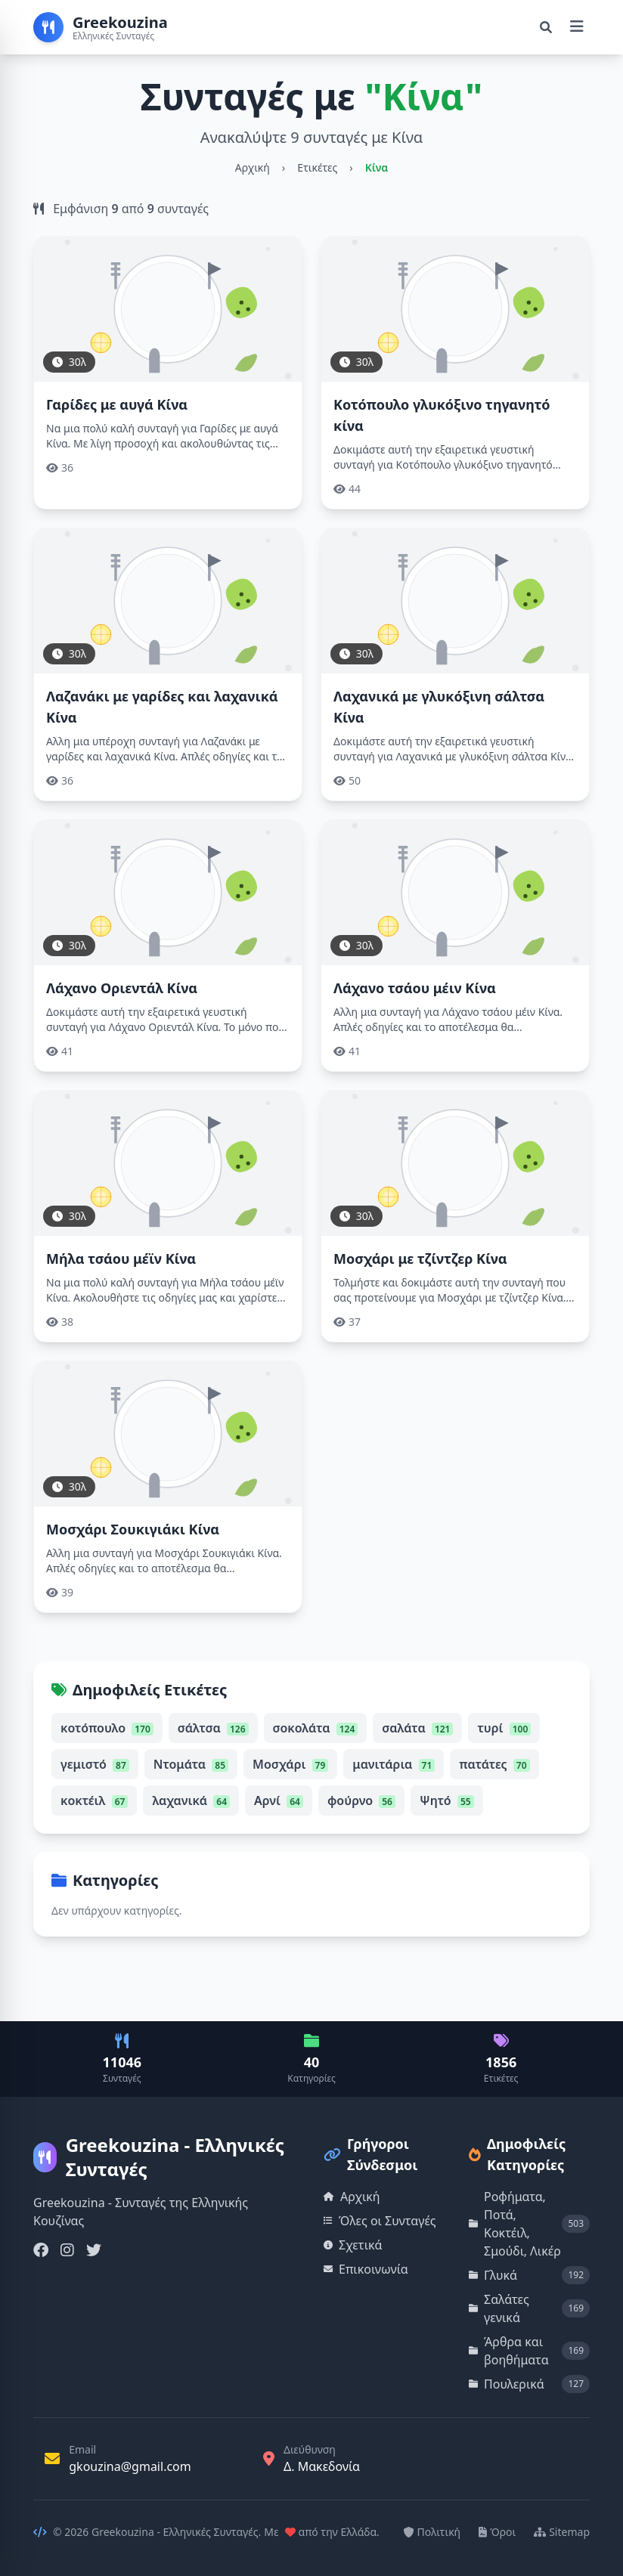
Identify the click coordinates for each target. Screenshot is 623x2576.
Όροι (497, 2532)
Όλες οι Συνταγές (380, 2220)
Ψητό (447, 1800)
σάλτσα (213, 1728)
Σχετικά (353, 2245)
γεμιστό (94, 1764)
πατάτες (494, 1764)
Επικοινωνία (366, 2269)
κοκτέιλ (94, 1800)
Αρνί (278, 1800)
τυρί (504, 1728)
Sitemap (562, 2532)
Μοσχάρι (290, 1764)
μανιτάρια (393, 1764)
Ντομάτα (190, 1764)
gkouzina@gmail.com (130, 2466)
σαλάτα (417, 1728)
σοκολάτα (315, 1728)
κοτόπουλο (106, 1728)
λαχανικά (191, 1800)
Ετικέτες (317, 167)
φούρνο (361, 1800)
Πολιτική (432, 2532)
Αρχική (252, 167)
